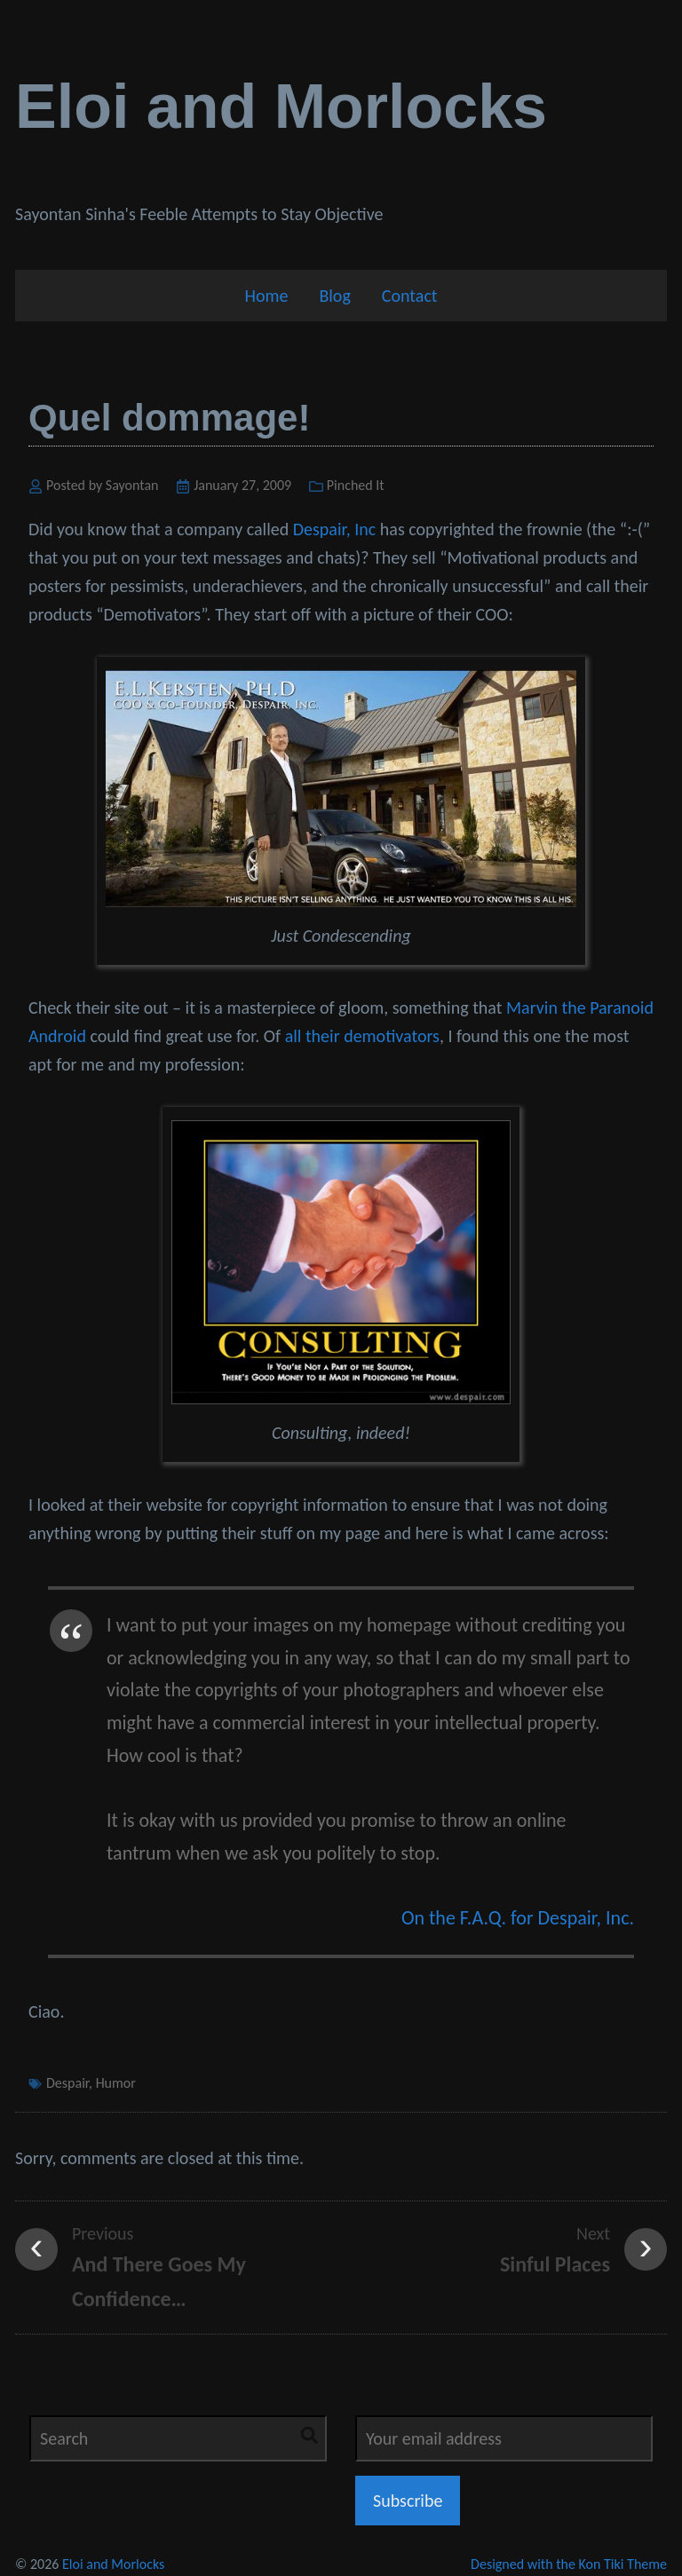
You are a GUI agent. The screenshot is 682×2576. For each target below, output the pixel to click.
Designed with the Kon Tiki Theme (569, 2564)
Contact (410, 295)
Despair (67, 2082)
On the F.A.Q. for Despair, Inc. (517, 1918)
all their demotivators (362, 1036)
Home (266, 295)
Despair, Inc (335, 529)
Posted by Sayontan (102, 485)
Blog (334, 295)
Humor (116, 2082)
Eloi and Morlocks (281, 106)
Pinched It (356, 485)
